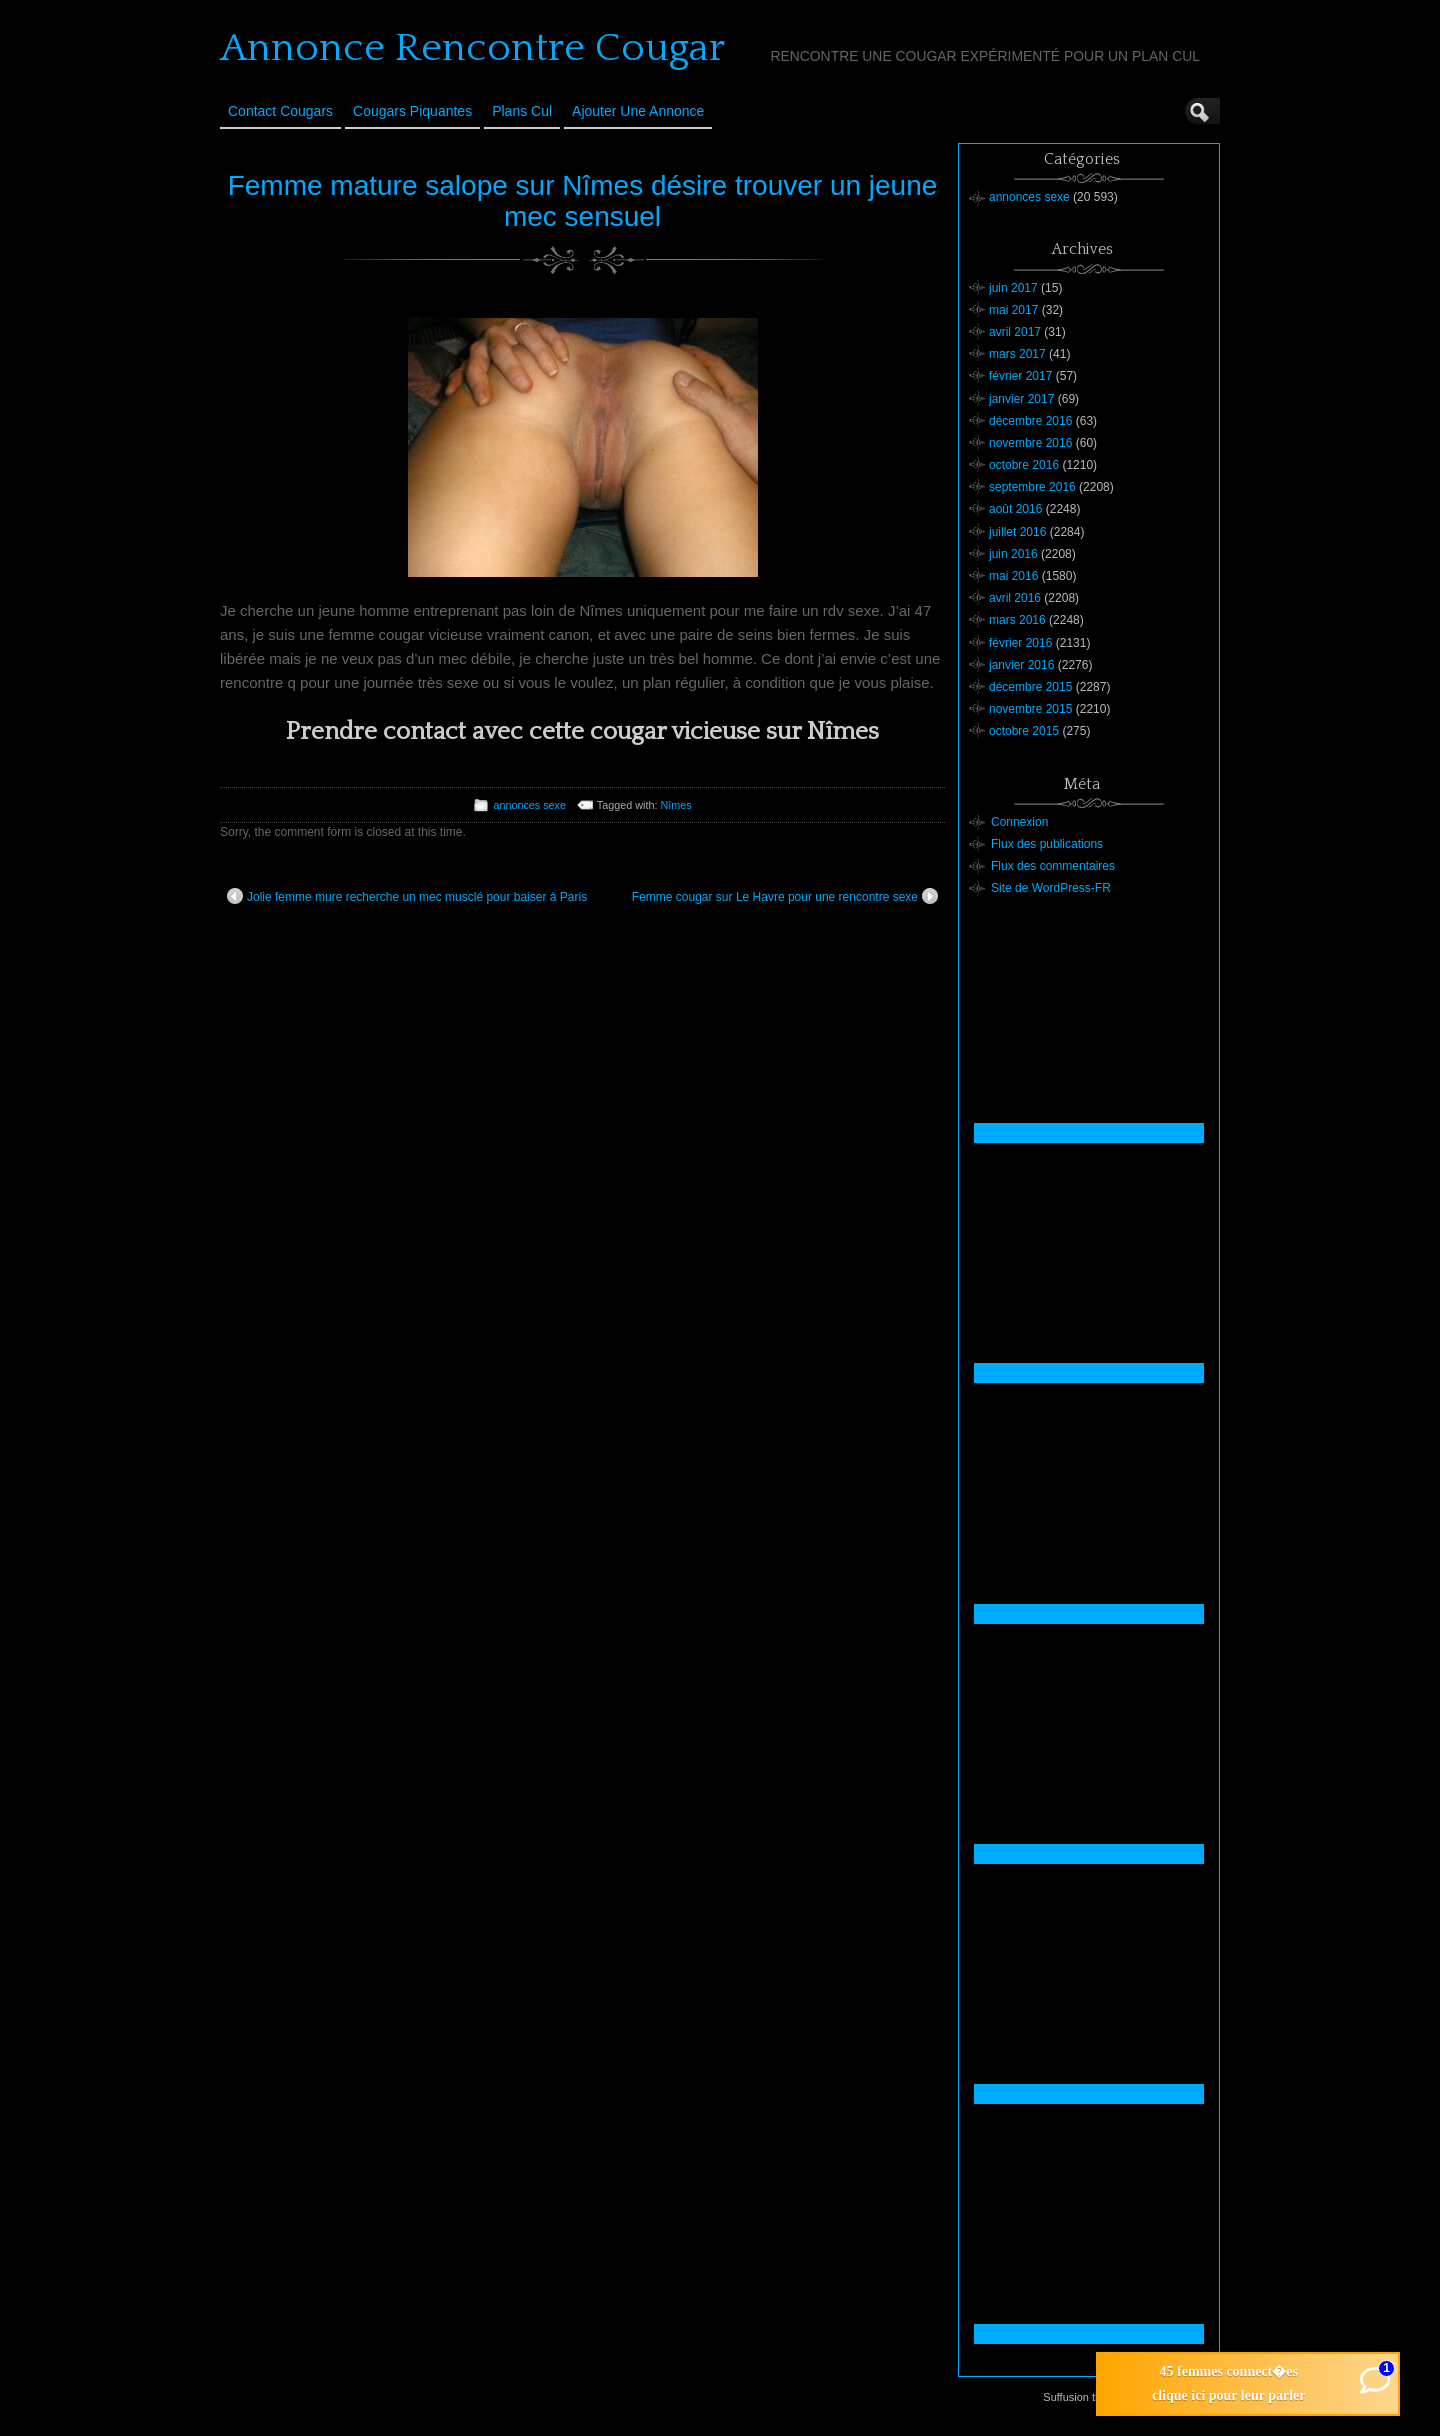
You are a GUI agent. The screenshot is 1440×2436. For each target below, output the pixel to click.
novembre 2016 (1030, 443)
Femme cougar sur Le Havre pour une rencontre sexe (785, 896)
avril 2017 (1015, 332)
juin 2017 (1013, 288)
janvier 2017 (1021, 399)
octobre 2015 (1024, 731)
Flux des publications (1047, 844)
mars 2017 (1017, 354)
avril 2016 (1015, 598)
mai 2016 (1013, 576)
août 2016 (1015, 509)
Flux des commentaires (1053, 866)
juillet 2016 (1017, 532)
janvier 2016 (1021, 665)
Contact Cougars (280, 111)
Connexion (1019, 822)
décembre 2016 (1030, 421)
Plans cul (522, 111)
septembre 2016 (1032, 487)
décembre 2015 (1030, 687)
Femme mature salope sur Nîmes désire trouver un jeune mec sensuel (583, 201)
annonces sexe (529, 805)
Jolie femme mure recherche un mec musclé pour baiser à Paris (407, 896)
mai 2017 (1013, 310)
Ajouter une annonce (638, 111)
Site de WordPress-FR (1051, 888)
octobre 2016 (1024, 465)
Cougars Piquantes (412, 111)
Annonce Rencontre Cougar (472, 48)
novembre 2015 (1030, 709)
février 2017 (1020, 376)
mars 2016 (1017, 620)
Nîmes (675, 805)
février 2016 (1020, 643)
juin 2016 (1013, 554)
